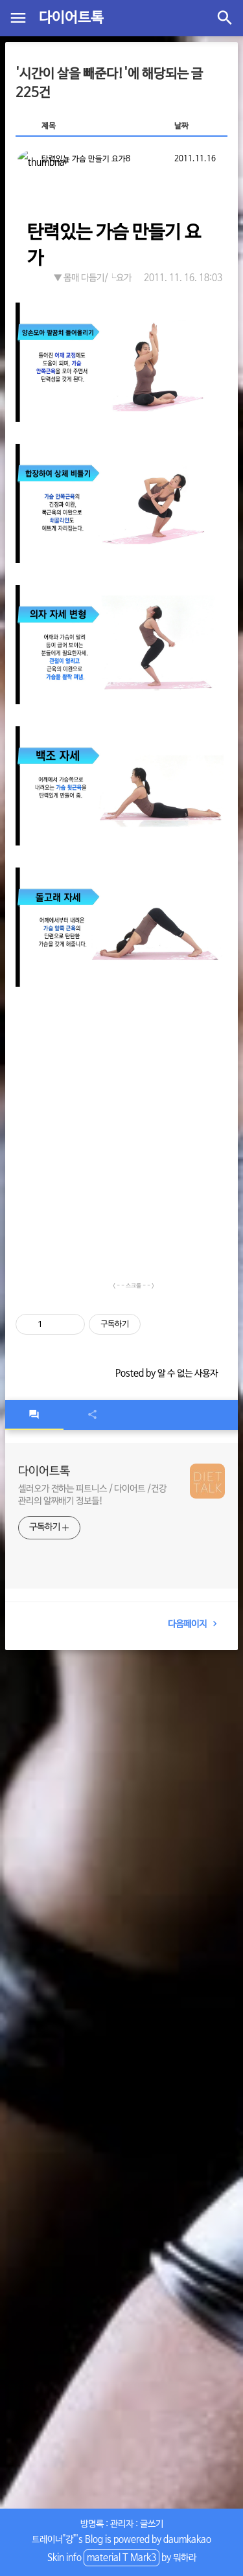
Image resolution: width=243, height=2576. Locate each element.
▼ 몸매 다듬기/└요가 (93, 278)
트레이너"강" (54, 2540)
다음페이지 (195, 1624)
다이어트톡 (71, 18)
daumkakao (187, 2540)
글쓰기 (151, 2524)
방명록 (92, 2524)
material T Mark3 (121, 2558)
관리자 (121, 2524)
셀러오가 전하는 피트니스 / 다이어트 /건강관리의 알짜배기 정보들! (92, 1495)
